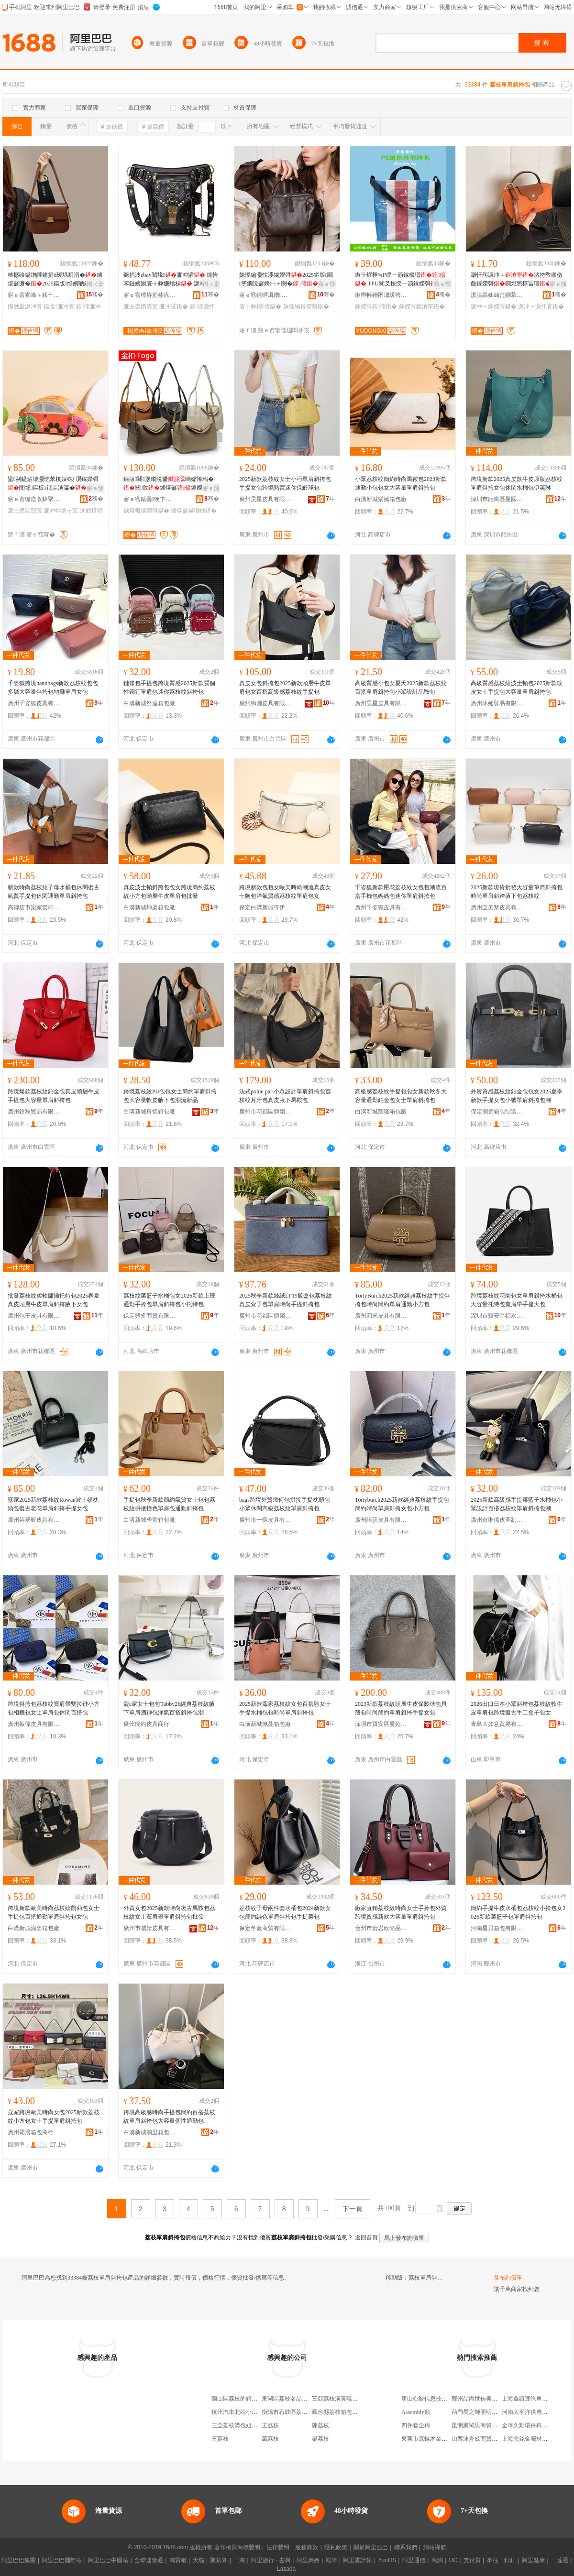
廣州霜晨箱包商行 (31, 2132)
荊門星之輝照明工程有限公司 (489, 2412)
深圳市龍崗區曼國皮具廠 (497, 499)
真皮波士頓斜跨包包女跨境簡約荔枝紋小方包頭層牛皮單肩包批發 (169, 891)
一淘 (239, 2560)
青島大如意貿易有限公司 (497, 1724)
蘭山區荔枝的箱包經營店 (243, 2398)
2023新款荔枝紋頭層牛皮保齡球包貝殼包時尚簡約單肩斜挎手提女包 (401, 1708)
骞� (94, 294)
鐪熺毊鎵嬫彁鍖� (146, 510)
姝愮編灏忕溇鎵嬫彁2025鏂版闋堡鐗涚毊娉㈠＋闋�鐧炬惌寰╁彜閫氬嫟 (286, 280)
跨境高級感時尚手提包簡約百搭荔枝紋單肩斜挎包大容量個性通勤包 (169, 2116)
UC (453, 2560)
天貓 (198, 2560)
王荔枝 (270, 2425)
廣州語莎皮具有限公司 (381, 1520)
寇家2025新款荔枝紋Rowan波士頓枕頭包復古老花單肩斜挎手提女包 (53, 1504)
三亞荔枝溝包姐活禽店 (240, 2425)
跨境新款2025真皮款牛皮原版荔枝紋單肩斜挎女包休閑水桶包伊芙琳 (517, 483)
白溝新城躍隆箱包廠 (381, 1111)
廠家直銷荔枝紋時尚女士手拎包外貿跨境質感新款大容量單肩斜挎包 (401, 1912)
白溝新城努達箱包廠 (149, 703)
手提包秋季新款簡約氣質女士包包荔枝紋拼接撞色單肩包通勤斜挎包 (169, 1504)
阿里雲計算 (357, 2560)
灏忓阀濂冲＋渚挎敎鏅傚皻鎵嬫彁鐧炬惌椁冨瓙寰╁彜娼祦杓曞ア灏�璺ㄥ (517, 280)
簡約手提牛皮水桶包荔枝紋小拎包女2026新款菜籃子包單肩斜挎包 (518, 1912)
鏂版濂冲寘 (59, 306)
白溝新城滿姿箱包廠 (33, 1928)
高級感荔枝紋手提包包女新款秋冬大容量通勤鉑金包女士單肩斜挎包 (401, 1095)
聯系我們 (405, 2547)
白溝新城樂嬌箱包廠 (381, 499)
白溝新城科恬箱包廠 (149, 1111)
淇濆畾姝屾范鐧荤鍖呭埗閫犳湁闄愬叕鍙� (497, 295)
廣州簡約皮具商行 (146, 1724)
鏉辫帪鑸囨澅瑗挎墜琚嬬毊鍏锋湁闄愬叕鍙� (381, 295)
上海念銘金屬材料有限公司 (536, 2438)
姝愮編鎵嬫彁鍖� (306, 306)
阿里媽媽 (308, 2560)
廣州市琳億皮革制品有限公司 (497, 1520)
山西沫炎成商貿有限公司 (483, 2438)
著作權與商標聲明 (237, 2547)
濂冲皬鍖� (173, 306)
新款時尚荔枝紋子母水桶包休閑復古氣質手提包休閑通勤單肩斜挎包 (53, 891)
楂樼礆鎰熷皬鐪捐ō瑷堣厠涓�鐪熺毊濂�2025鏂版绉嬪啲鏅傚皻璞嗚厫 (55, 280)
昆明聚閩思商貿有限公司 (483, 2425)
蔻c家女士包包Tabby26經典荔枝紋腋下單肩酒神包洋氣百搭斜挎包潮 (169, 1708)
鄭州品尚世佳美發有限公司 (486, 2398)
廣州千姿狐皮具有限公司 (34, 703)
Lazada (286, 2568)
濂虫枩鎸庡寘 (140, 306)
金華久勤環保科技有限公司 (536, 2425)
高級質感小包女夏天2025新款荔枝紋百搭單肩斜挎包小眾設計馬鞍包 (401, 687)
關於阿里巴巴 (370, 2547)
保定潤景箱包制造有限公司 (497, 1111)
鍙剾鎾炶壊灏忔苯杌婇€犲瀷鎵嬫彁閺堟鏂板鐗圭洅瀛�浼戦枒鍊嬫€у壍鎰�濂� (53, 484)
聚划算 (218, 2560)
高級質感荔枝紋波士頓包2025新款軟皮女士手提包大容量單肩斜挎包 (517, 687)
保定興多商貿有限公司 (149, 1315)
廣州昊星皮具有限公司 (265, 499)
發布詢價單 (508, 2277)
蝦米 (331, 2560)
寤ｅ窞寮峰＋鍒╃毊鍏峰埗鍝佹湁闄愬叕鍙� (34, 295)
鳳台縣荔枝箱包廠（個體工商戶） (355, 2412)
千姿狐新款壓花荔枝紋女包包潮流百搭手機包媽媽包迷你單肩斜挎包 (401, 891)
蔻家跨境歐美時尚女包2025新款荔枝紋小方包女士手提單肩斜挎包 (53, 2116)
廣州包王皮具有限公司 (34, 1315)
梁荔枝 (320, 2438)
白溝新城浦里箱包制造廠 (149, 2132)
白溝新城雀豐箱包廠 (149, 1520)
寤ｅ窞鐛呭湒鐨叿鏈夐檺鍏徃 (265, 295)
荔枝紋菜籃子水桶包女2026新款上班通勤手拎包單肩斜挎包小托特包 (169, 1300)
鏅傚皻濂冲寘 (25, 306)
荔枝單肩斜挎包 (428, 2277)
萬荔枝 (270, 2438)
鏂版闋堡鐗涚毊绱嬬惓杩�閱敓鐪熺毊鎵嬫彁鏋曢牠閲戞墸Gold (168, 484)
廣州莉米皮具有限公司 (381, 1315)
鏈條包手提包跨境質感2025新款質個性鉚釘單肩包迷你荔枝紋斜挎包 (169, 687)
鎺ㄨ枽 (95, 284)
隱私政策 (335, 2547)
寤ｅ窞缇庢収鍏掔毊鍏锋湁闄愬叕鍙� (34, 499)
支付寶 (472, 2560)
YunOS (387, 2560)
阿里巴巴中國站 (108, 2560)
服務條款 (306, 2547)
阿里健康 (533, 2560)
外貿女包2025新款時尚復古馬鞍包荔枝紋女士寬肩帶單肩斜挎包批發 (169, 1912)
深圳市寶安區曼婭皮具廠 (381, 1724)
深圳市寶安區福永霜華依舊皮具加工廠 (497, 1315)
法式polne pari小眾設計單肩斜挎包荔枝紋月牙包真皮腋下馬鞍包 (285, 1095)
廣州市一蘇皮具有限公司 (265, 1520)
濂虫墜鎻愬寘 (25, 510)
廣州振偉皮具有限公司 (34, 1724)
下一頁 (352, 2209)
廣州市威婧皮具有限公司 (149, 1928)
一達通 (559, 2560)
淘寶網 (178, 2560)
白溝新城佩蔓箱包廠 (265, 1724)
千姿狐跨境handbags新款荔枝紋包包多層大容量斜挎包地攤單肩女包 (53, 687)
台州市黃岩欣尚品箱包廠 (381, 1928)
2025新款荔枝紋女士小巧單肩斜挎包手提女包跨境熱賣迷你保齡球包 (285, 483)
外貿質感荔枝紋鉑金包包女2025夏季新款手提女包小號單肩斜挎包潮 (517, 1095)
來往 (492, 2560)
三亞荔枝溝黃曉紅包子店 (343, 2398)
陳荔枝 (320, 2425)
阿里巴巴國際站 (62, 2560)
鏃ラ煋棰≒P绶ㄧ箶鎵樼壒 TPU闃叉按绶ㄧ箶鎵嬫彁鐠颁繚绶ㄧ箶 (402, 280)
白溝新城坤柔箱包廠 (149, 907)
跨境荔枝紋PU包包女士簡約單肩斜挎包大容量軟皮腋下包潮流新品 (170, 1095)
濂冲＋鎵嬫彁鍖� (494, 306)
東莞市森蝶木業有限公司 (432, 2438)
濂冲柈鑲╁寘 (61, 510)
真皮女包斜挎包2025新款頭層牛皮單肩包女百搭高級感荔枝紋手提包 (285, 687)
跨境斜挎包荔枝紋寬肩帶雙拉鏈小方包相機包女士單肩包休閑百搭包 (53, 1708)
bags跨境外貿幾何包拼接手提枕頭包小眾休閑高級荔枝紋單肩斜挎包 (284, 1504)
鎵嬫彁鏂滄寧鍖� (422, 306)
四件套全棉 (415, 2425)
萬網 (437, 2560)
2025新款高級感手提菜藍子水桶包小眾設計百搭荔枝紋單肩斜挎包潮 (517, 1504)
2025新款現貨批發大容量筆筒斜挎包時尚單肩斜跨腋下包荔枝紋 (517, 891)
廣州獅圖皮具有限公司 (265, 703)
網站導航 (434, 2547)
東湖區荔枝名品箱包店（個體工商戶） (310, 2398)
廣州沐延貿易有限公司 (497, 703)
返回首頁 (366, 2237)
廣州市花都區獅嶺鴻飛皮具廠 (265, 1111)
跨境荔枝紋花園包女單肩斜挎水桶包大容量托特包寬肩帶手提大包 (517, 1300)
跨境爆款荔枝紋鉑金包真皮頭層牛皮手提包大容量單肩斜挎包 (53, 1095)
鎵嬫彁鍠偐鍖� (376, 306)
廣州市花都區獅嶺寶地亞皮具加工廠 (265, 1315)
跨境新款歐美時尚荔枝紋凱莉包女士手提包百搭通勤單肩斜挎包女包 (53, 1912)
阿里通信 (413, 2560)
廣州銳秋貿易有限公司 (34, 1111)
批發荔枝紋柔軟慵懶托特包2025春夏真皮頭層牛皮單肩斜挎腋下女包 (53, 1300)
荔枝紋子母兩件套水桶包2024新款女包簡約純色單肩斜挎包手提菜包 (285, 1912)
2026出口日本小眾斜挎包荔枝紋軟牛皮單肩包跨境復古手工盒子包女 (517, 1708)
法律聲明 (277, 2547)
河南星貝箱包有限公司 (497, 1928)
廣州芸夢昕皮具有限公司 (34, 1520)
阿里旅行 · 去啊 (270, 2560)
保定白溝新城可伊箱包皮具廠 (265, 907)
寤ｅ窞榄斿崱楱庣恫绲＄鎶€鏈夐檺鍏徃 (149, 295)
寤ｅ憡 (326, 284)
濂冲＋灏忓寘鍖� (541, 306)
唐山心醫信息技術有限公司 (435, 2398)
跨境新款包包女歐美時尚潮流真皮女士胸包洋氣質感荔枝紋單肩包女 (285, 891)
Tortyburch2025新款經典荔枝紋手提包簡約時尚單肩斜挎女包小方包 (402, 1504)
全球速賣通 (148, 2560)
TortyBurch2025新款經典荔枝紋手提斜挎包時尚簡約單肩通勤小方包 (402, 1300)
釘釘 (510, 2560)
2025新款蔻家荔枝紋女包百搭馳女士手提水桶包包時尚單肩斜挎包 (285, 1708)
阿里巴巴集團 (18, 2560)
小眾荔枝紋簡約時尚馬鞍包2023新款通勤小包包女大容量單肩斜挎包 (401, 483)
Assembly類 (415, 2412)
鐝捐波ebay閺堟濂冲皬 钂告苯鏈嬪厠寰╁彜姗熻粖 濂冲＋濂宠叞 (171, 280)
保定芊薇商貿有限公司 (265, 1928)
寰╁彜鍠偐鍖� (260, 306)
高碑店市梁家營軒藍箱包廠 (34, 907)
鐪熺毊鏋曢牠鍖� (194, 510)
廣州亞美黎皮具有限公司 (497, 907)
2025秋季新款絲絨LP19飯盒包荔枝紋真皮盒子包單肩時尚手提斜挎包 (285, 1300)
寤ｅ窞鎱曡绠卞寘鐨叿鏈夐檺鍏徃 (149, 499)
